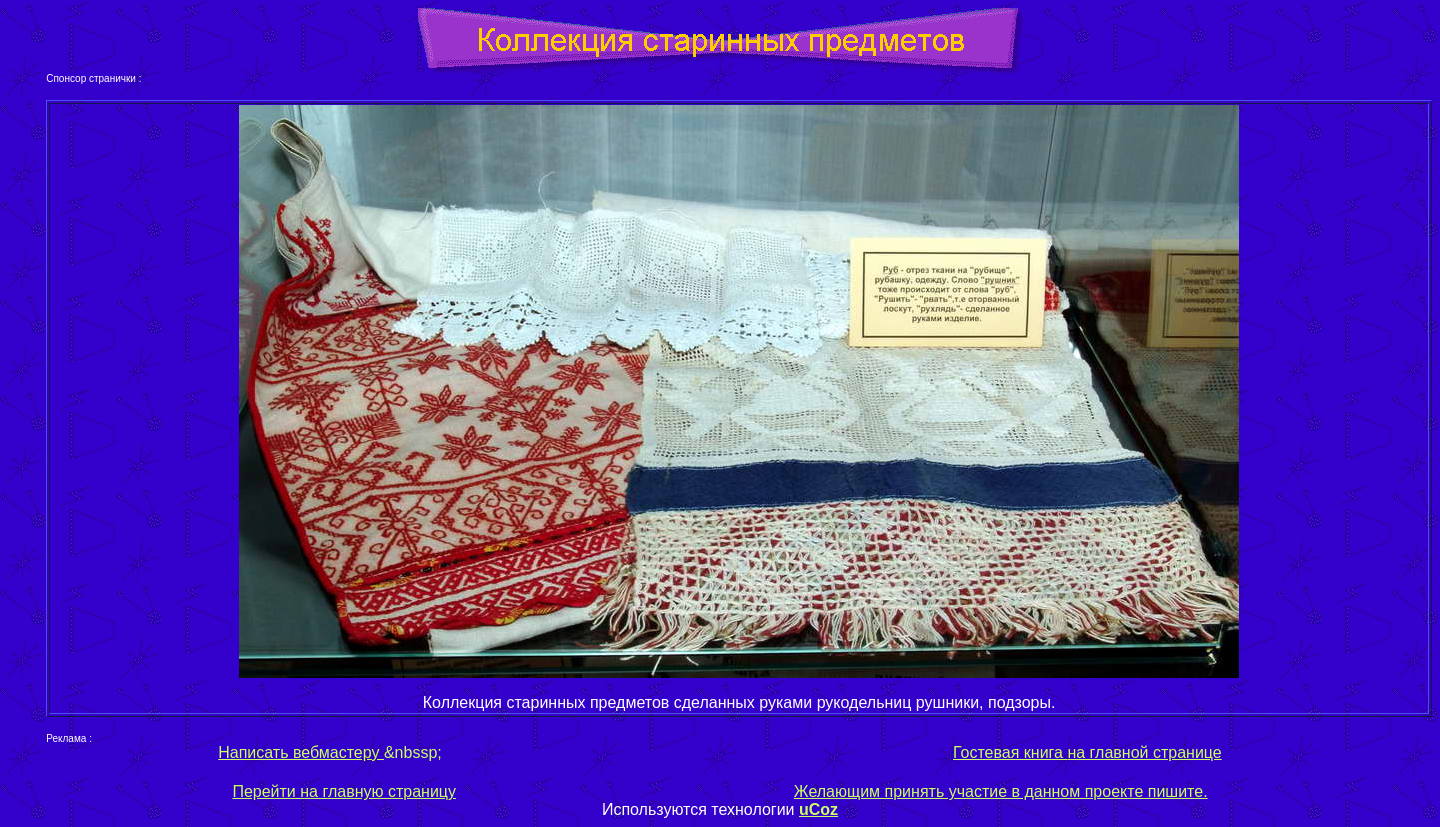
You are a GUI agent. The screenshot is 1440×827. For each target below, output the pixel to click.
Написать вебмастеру (301, 752)
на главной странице (1142, 752)
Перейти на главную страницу (344, 791)
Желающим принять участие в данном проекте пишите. (1001, 791)
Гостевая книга (1008, 752)
